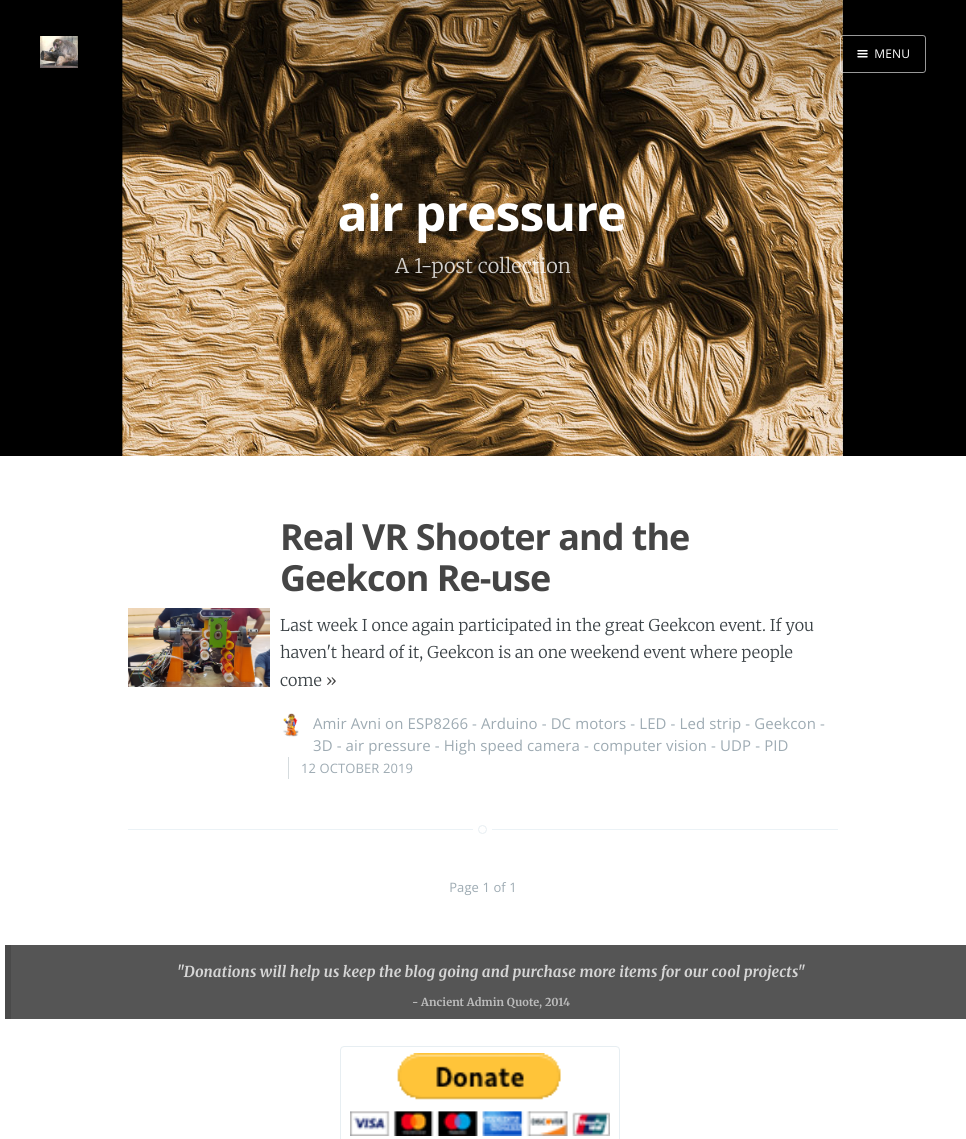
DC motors (589, 724)
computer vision (650, 746)
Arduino (509, 724)
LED (652, 724)
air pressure (388, 746)
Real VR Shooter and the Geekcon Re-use (484, 557)
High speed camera (512, 746)
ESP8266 (437, 724)
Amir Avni (347, 724)
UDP (735, 746)
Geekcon (785, 724)
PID (776, 746)
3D (323, 746)
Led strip (711, 724)
